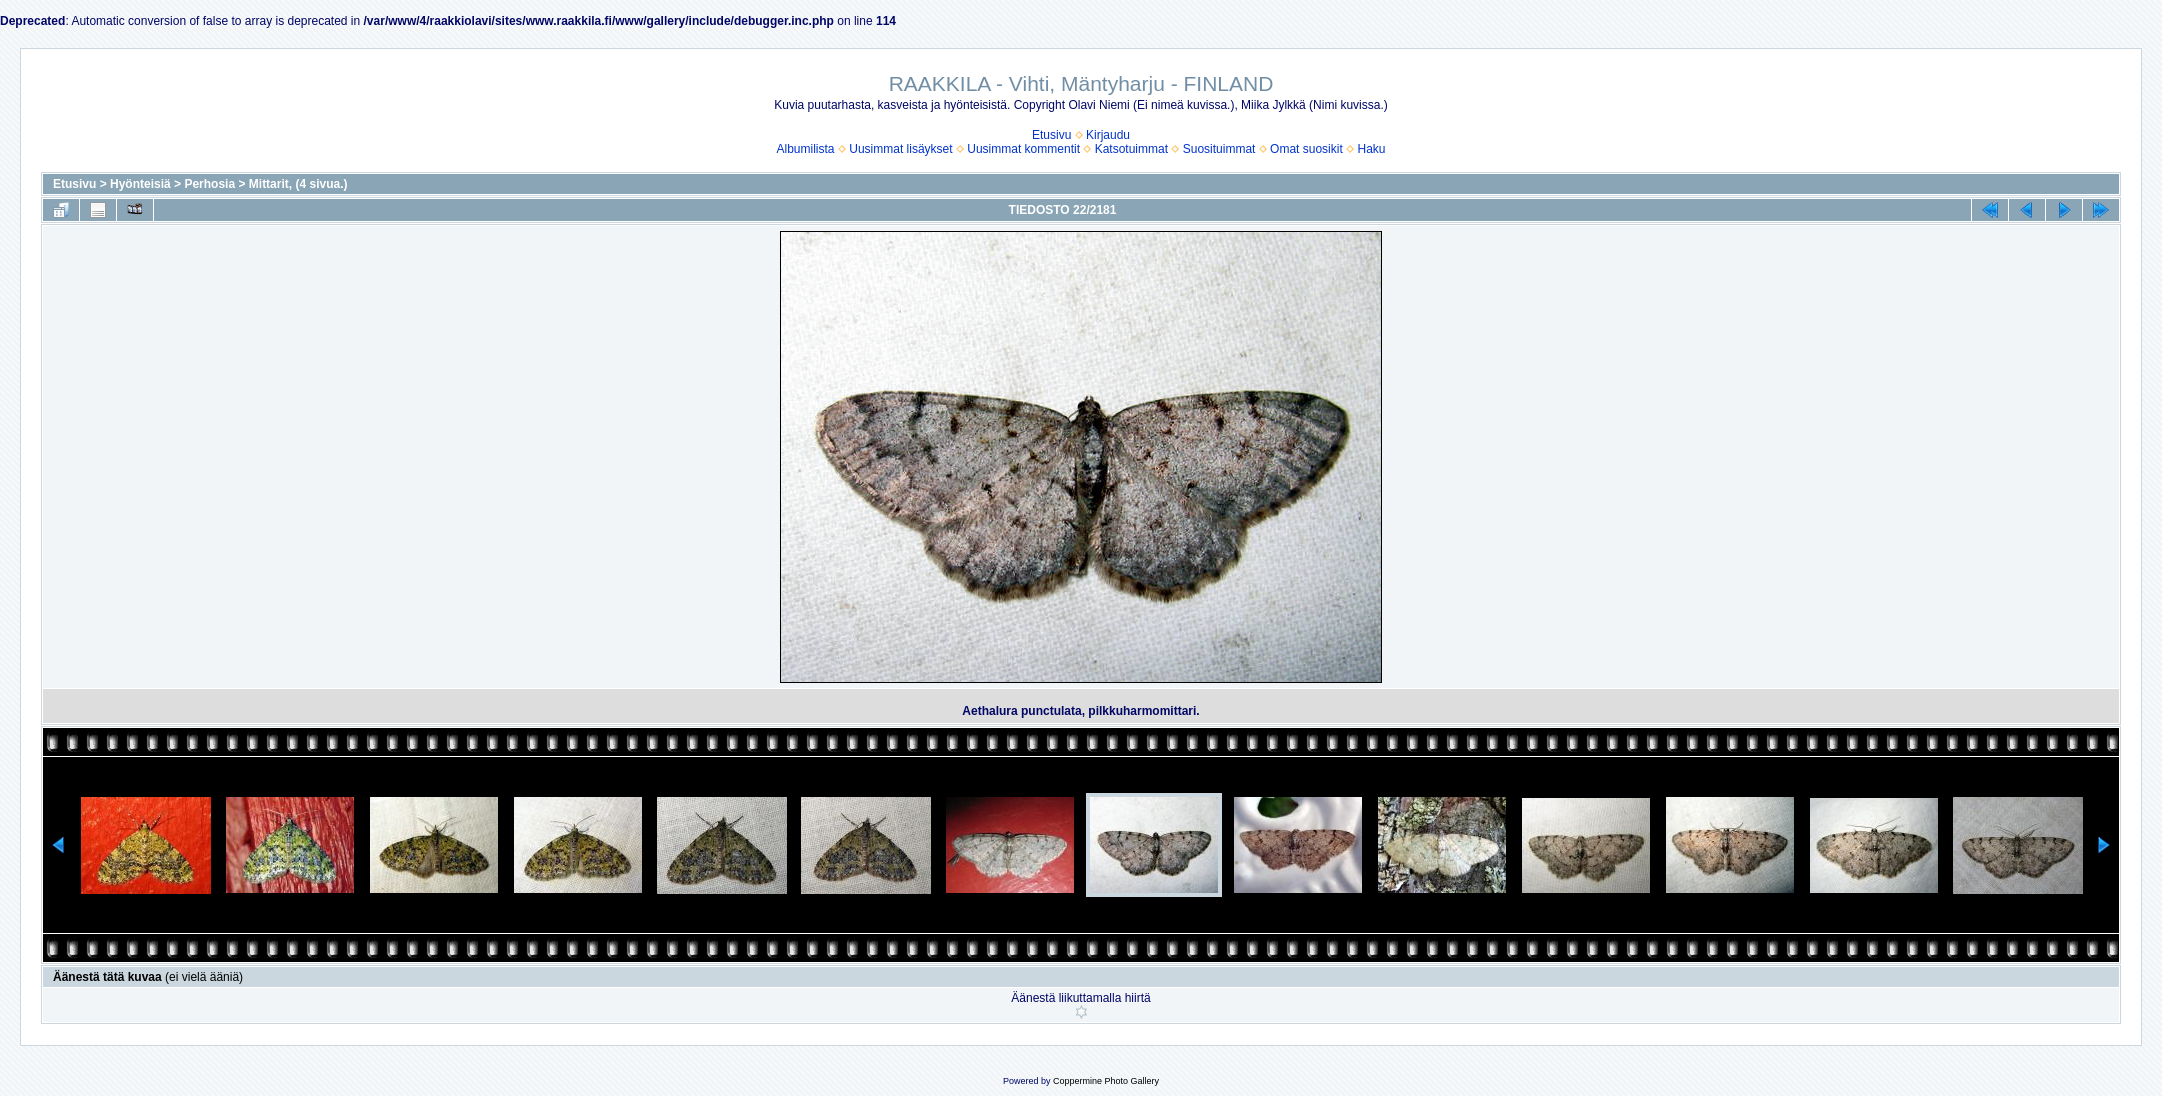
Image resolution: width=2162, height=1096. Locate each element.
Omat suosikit (1306, 149)
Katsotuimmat (1131, 149)
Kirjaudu (1108, 135)
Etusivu (1051, 135)
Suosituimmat (1219, 149)
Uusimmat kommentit (1023, 149)
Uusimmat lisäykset (900, 149)
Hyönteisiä (140, 184)
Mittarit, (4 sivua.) (298, 184)
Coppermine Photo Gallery (1106, 1081)
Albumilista (806, 149)
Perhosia (209, 184)
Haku (1371, 149)
